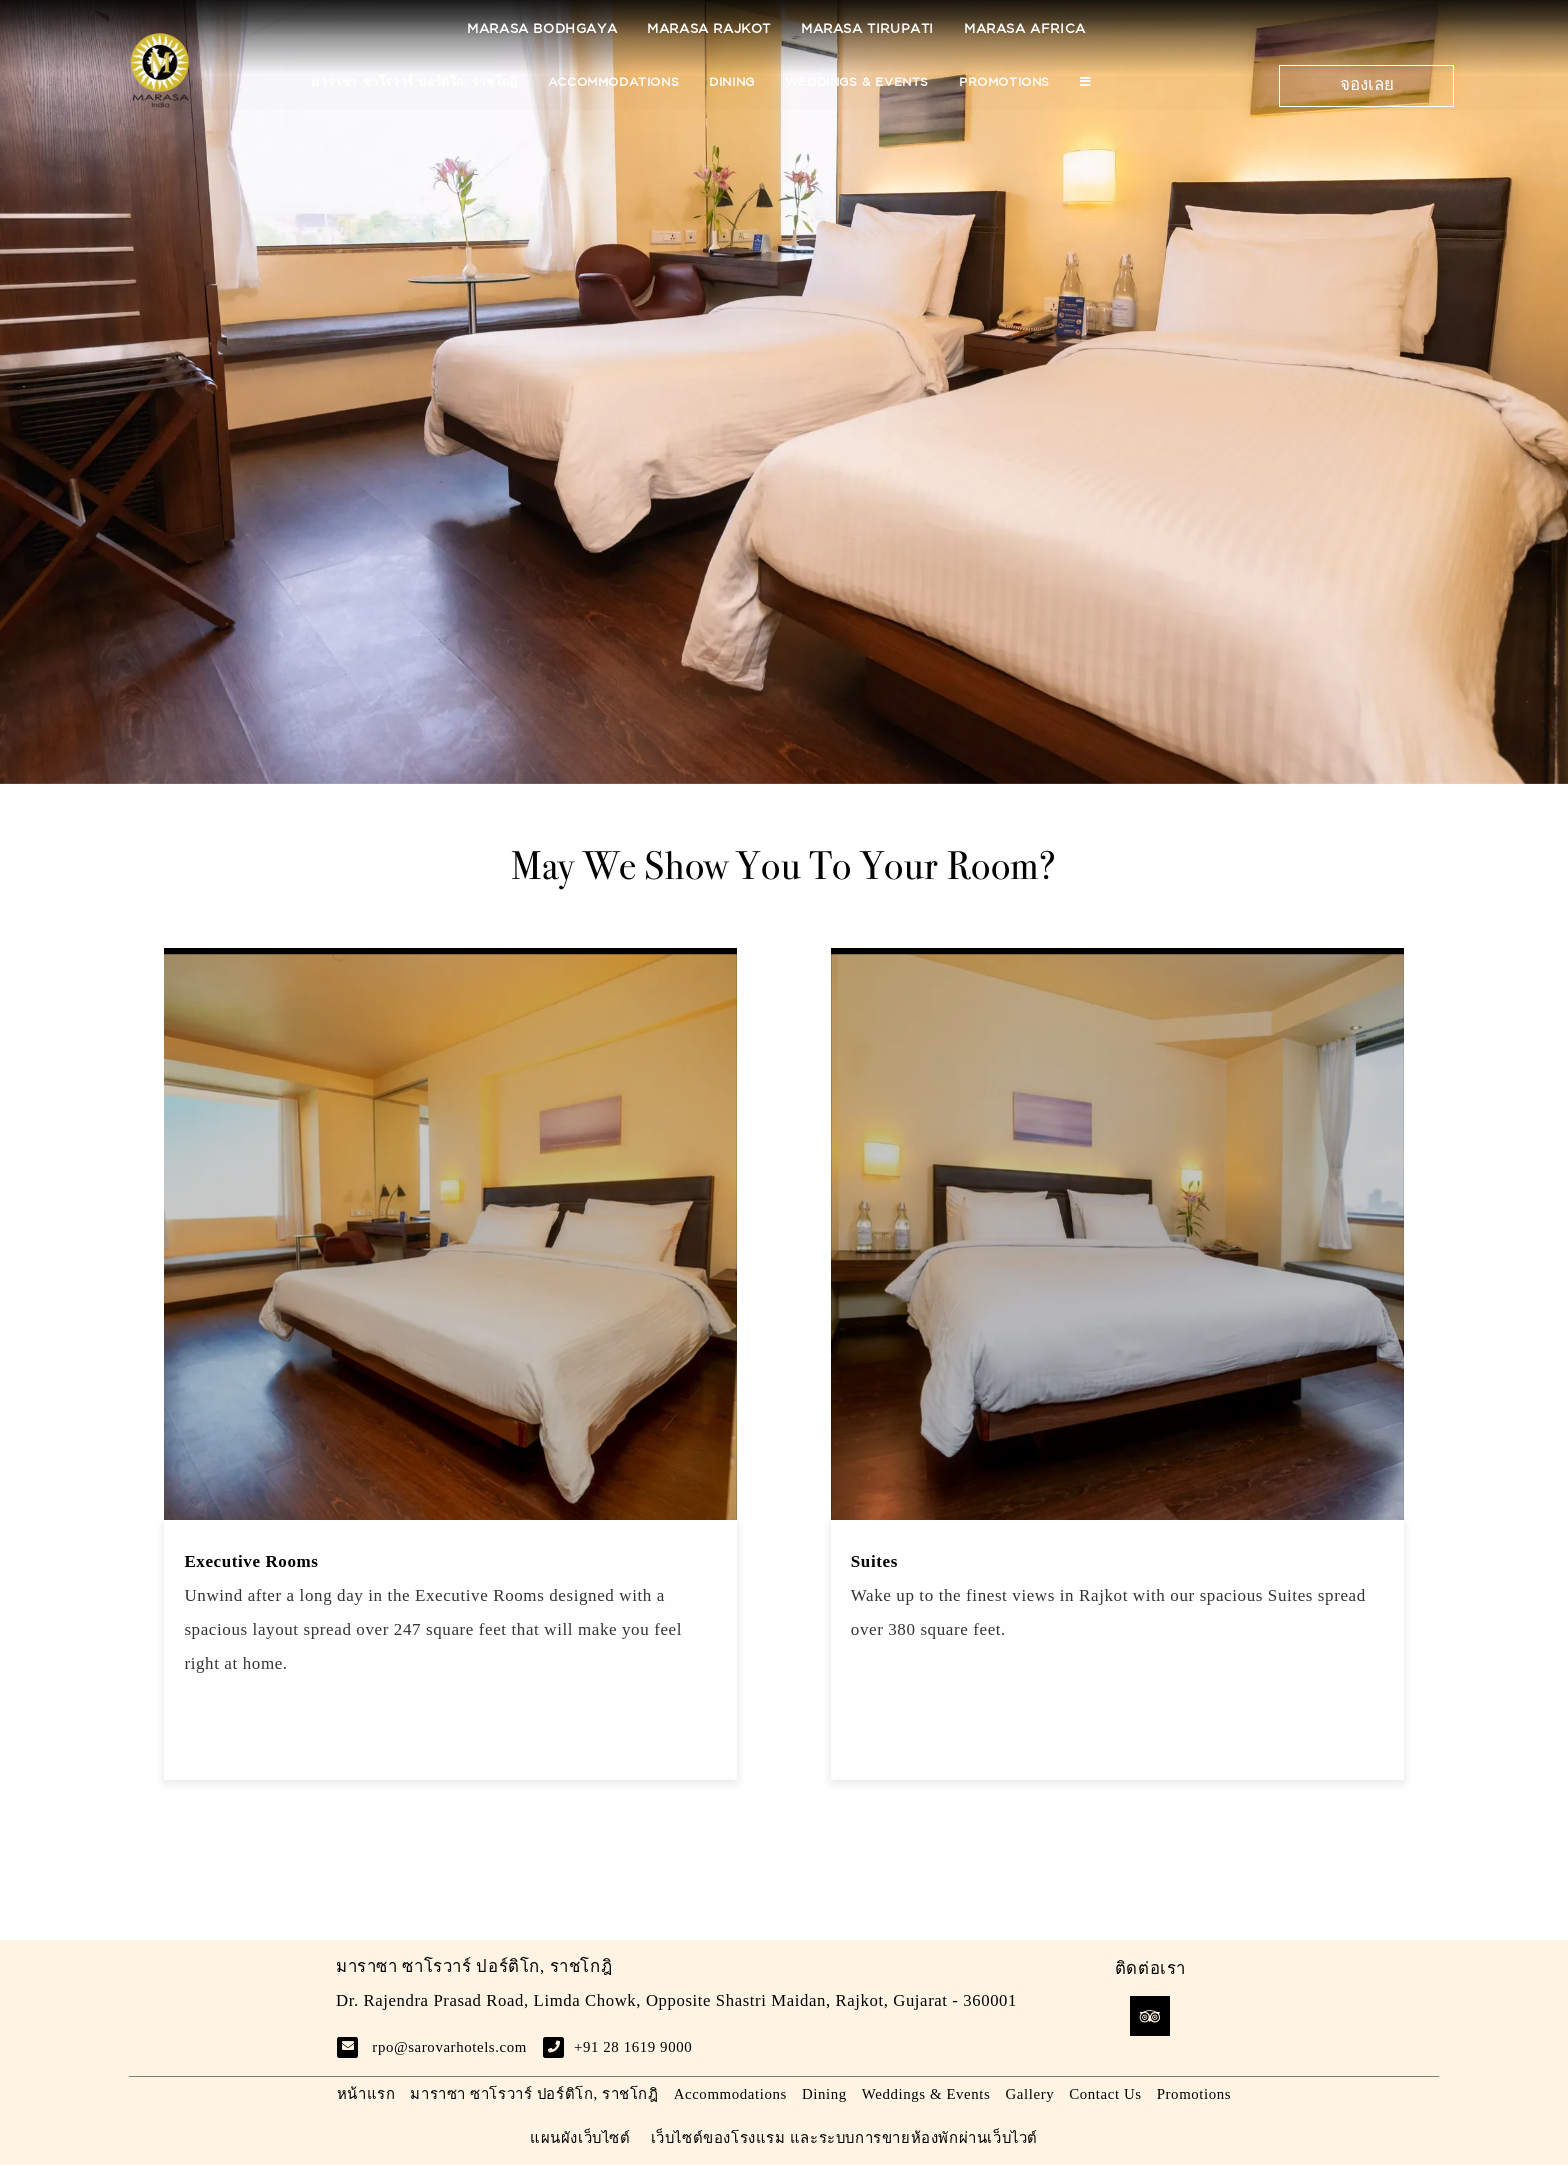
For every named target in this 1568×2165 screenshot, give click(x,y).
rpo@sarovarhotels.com (449, 2047)
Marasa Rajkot (709, 29)
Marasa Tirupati (867, 29)
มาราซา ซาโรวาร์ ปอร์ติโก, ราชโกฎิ (414, 82)
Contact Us (1105, 2094)
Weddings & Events (857, 82)
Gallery (1029, 2094)
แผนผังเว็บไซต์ (580, 2138)
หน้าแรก (366, 2094)
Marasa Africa (1025, 29)
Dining (732, 82)
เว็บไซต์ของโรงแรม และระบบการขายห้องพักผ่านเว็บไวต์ (845, 2138)
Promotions (1004, 82)
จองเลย (1367, 85)
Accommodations (613, 82)
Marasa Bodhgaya (542, 29)
